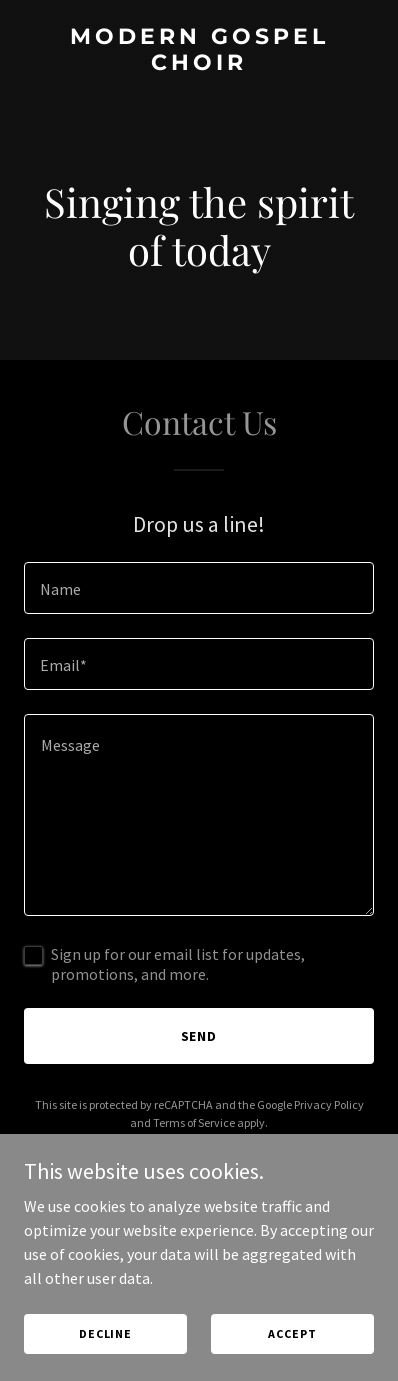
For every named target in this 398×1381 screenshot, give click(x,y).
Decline (105, 1333)
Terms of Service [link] (194, 1122)
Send (199, 1036)
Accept (292, 1333)
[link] (199, 64)
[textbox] (199, 588)
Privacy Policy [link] (329, 1104)
